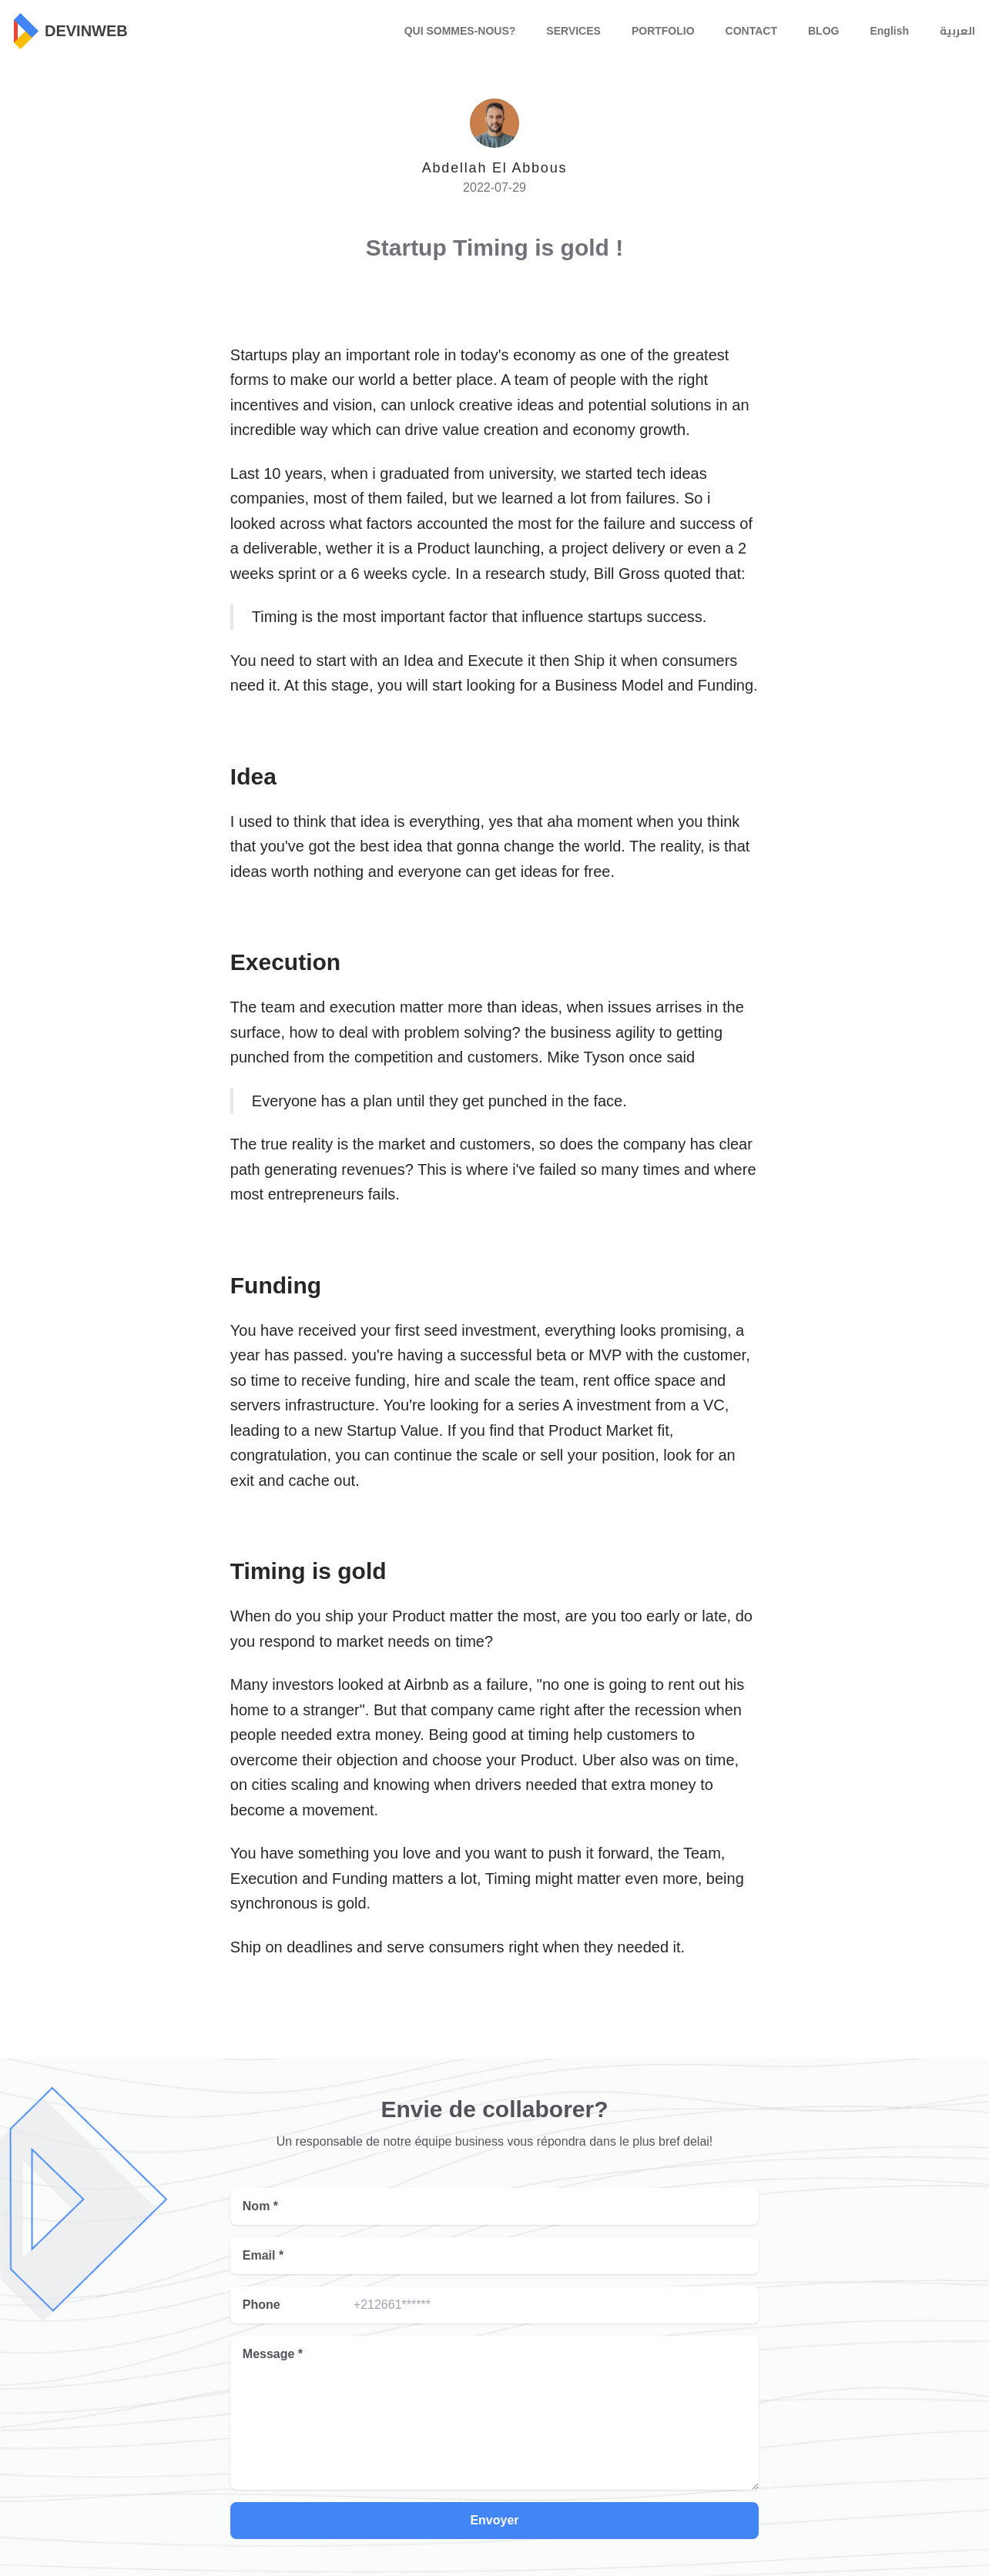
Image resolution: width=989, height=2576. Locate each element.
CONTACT (751, 31)
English (889, 31)
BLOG (823, 31)
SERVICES (573, 31)
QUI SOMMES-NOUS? (460, 31)
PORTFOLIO (663, 31)
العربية (957, 31)
